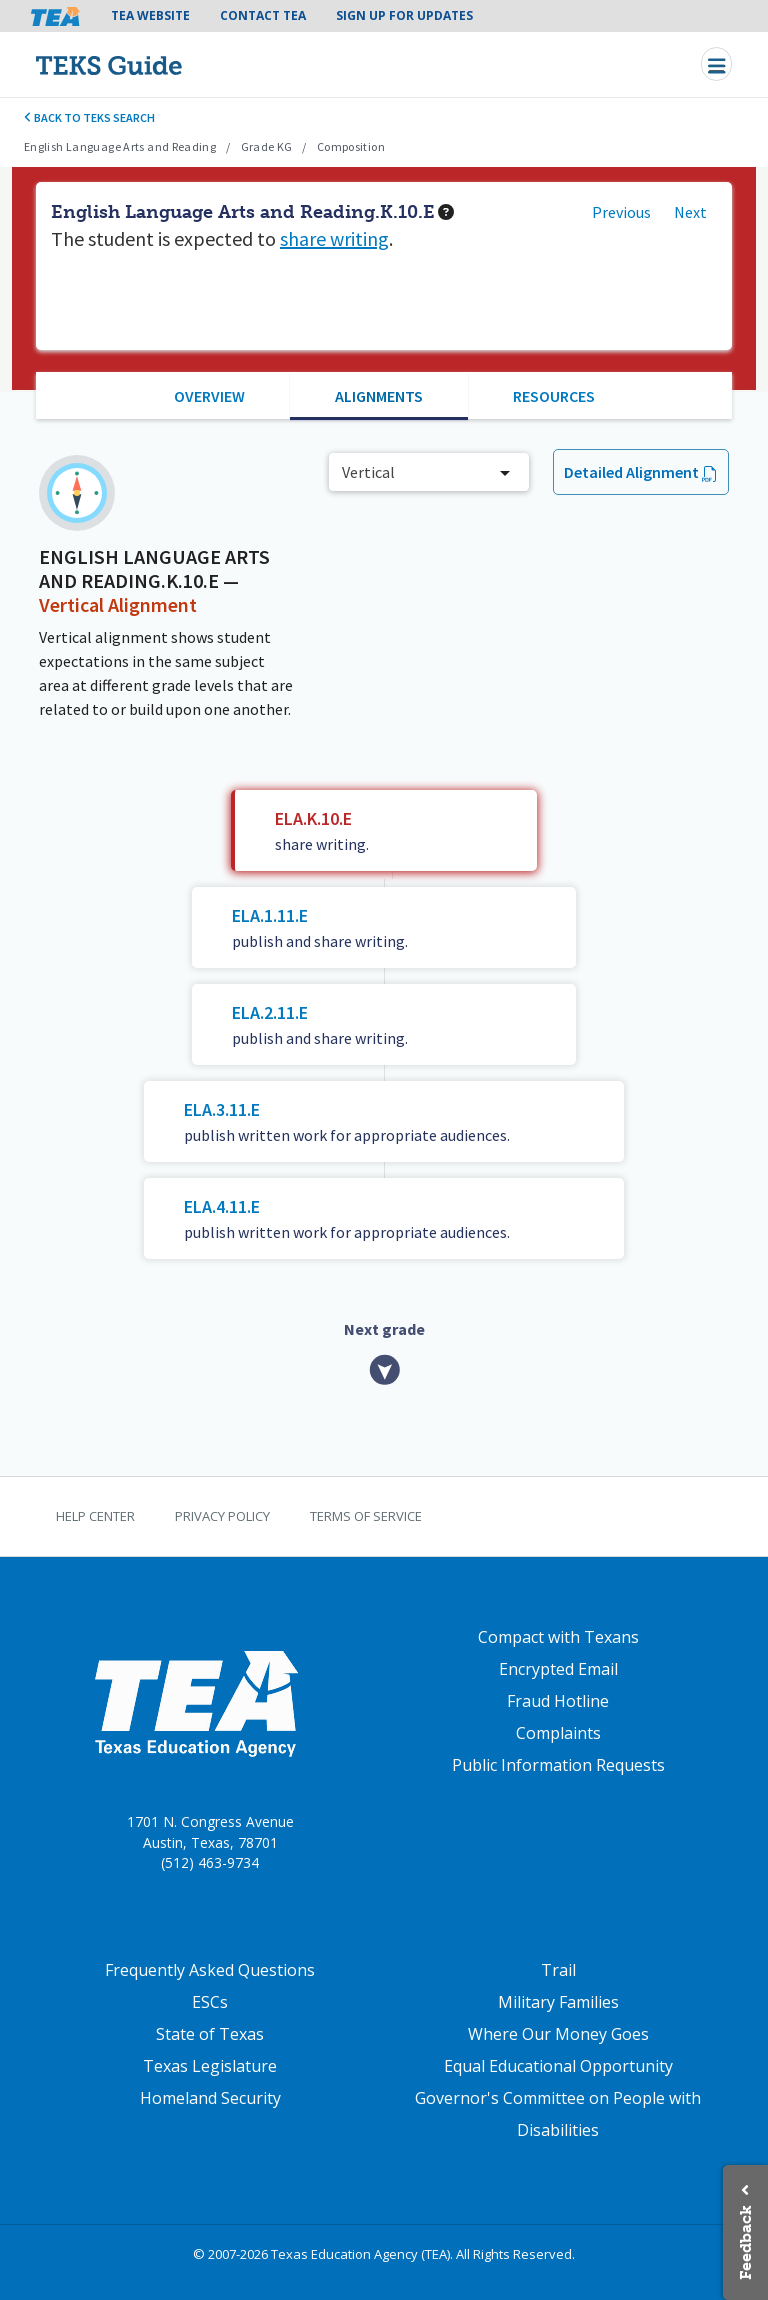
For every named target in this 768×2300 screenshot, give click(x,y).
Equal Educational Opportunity (558, 2066)
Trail (558, 1970)
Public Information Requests (558, 1765)
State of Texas (210, 2034)
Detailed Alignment (631, 472)
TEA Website (150, 15)
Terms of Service (366, 1516)
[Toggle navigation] (716, 64)
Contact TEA (263, 15)
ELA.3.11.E (222, 1109)
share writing (334, 238)
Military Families (558, 2002)
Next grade (384, 1329)
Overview (209, 396)
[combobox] (429, 472)
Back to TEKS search (89, 117)
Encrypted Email (558, 1669)
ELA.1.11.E (270, 915)
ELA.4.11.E (222, 1206)
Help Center (95, 1516)
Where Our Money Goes (558, 2034)
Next (690, 212)
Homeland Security (210, 2098)
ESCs (210, 2002)
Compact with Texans (558, 1637)
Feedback (745, 2242)
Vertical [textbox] (368, 472)
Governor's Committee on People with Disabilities (558, 2114)
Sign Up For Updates (404, 15)
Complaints (558, 1733)
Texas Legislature (210, 2066)
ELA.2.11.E (270, 1012)
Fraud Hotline (558, 1701)
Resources (554, 396)
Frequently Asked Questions (210, 1970)
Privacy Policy (222, 1516)
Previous (621, 212)
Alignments (379, 396)
